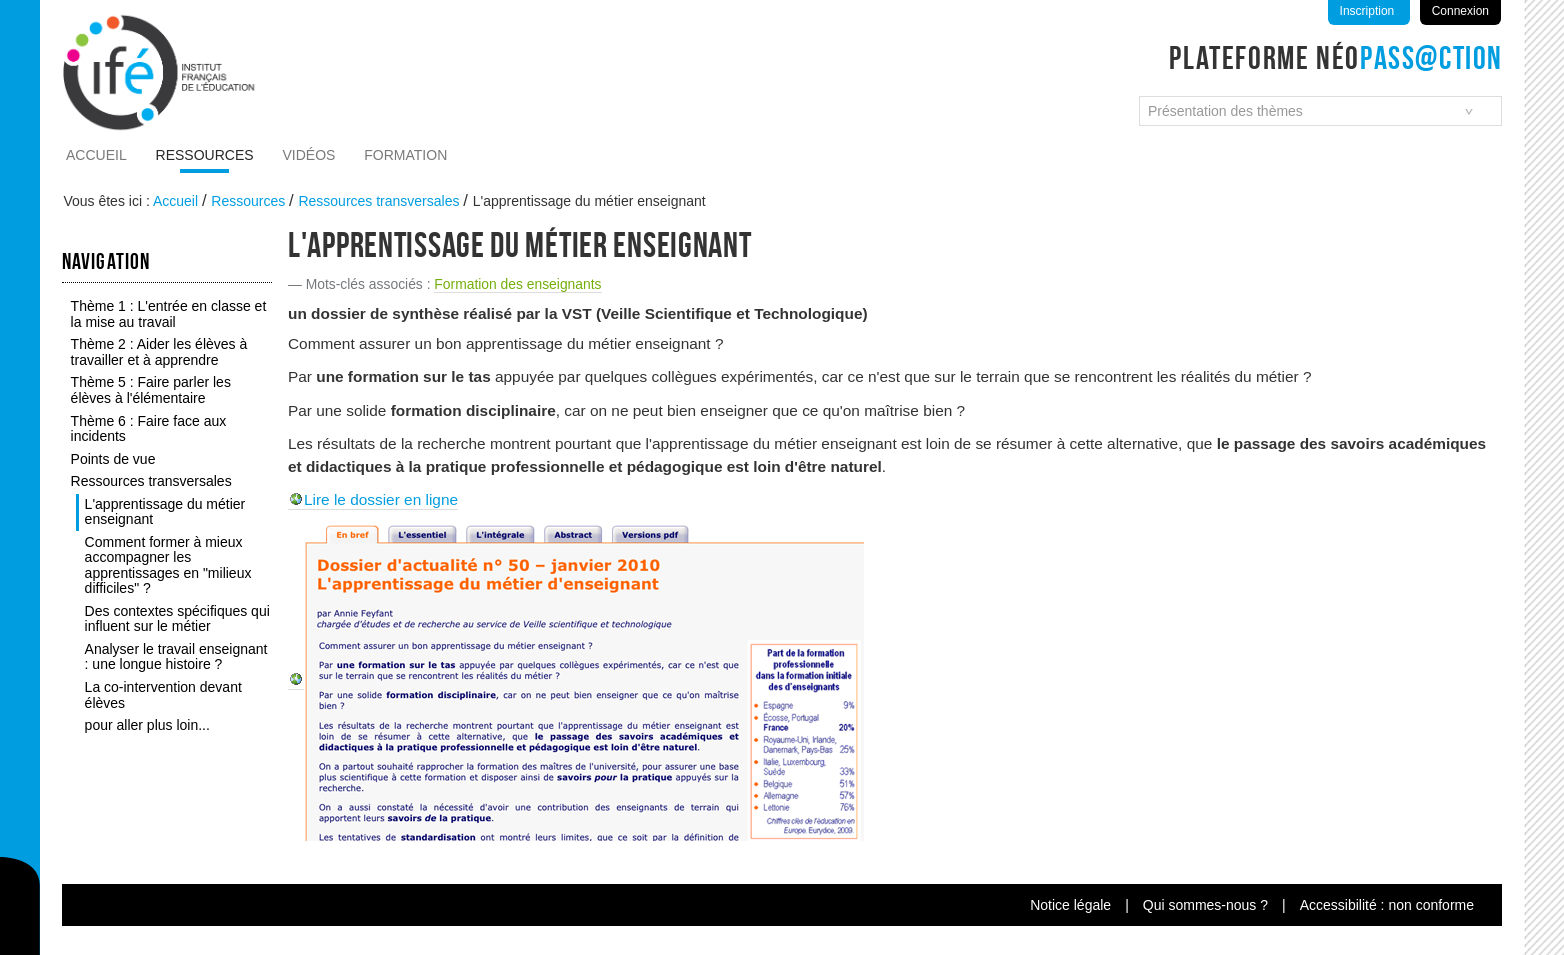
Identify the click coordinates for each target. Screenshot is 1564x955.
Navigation (106, 261)
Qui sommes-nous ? (1205, 905)
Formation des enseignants (517, 284)
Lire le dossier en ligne (381, 499)
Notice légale (1070, 905)
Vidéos (309, 155)
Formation (405, 155)
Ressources (205, 155)
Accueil (96, 155)
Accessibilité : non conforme (1387, 905)
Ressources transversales (378, 201)
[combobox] (1320, 111)
